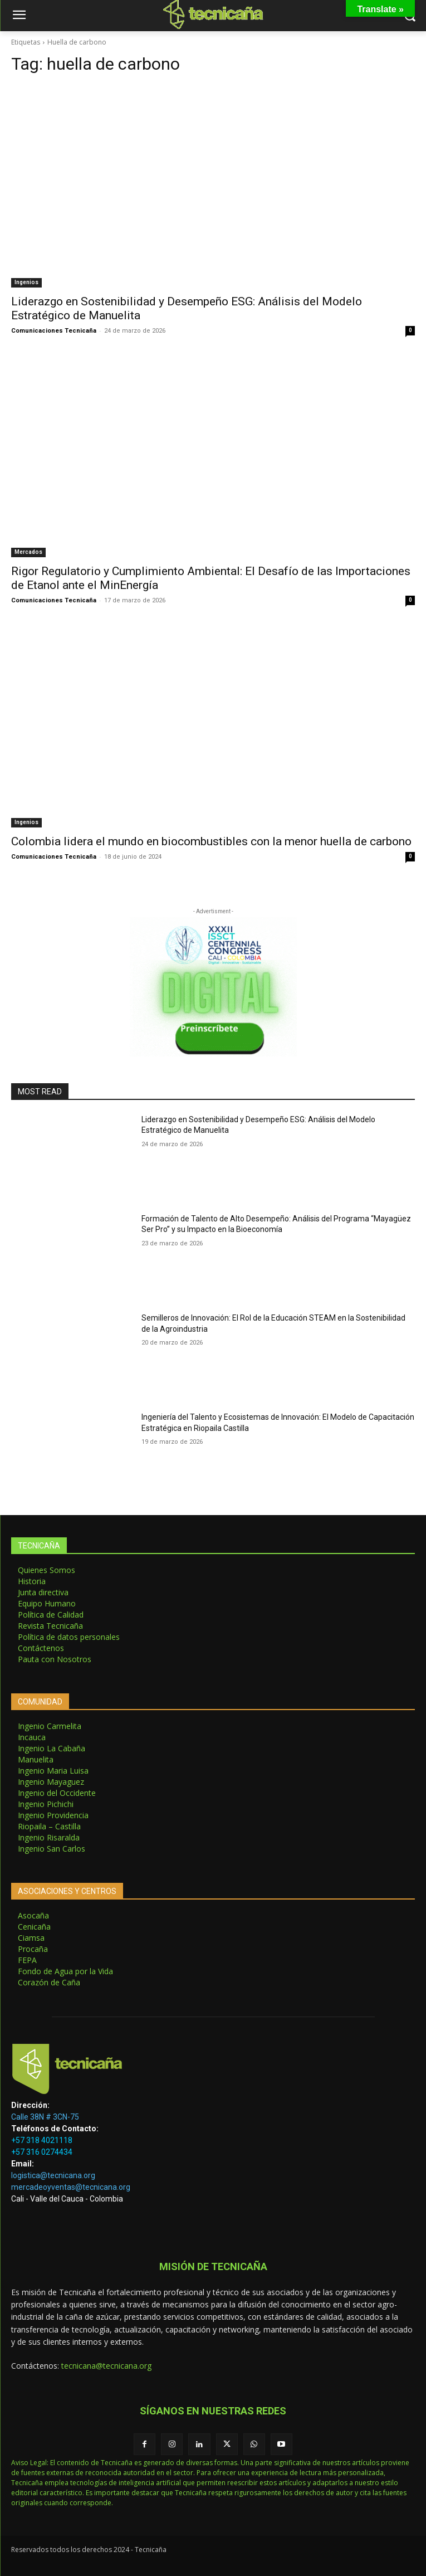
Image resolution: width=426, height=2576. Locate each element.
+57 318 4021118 (41, 2140)
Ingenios (26, 282)
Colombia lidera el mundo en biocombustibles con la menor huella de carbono (211, 841)
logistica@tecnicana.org (53, 2175)
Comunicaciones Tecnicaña (53, 330)
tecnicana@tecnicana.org (106, 2365)
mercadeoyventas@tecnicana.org (70, 2187)
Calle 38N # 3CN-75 (45, 2116)
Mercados (28, 552)
